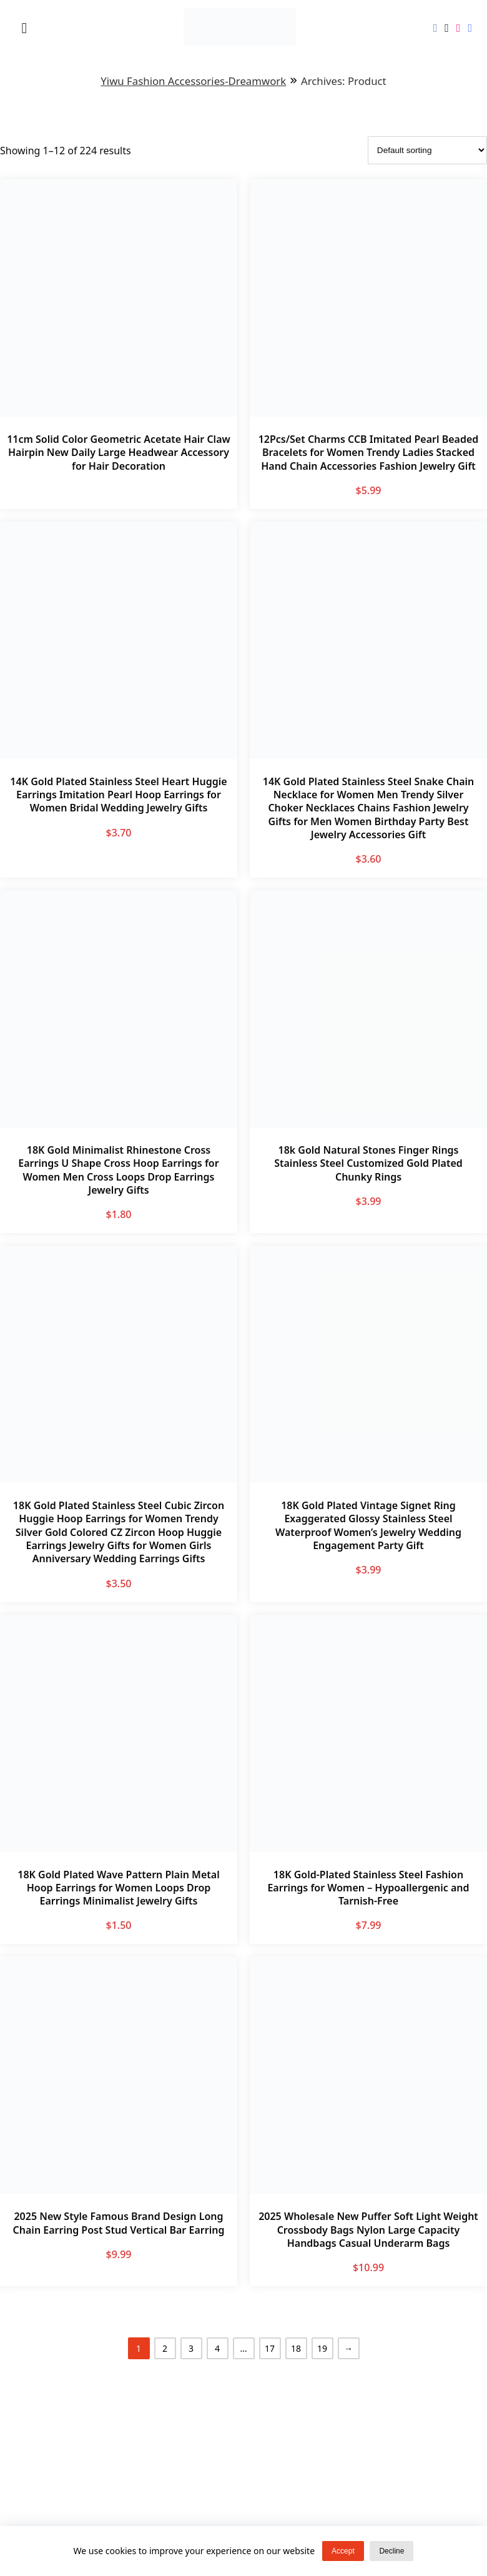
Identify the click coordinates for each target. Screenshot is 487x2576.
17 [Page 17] (270, 2348)
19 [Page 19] (322, 2348)
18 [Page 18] (296, 2348)
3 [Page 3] (191, 2348)
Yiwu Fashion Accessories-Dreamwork (193, 81)
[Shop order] (427, 150)
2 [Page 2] (164, 2348)
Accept (343, 2551)
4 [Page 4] (217, 2348)
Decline (391, 2551)
